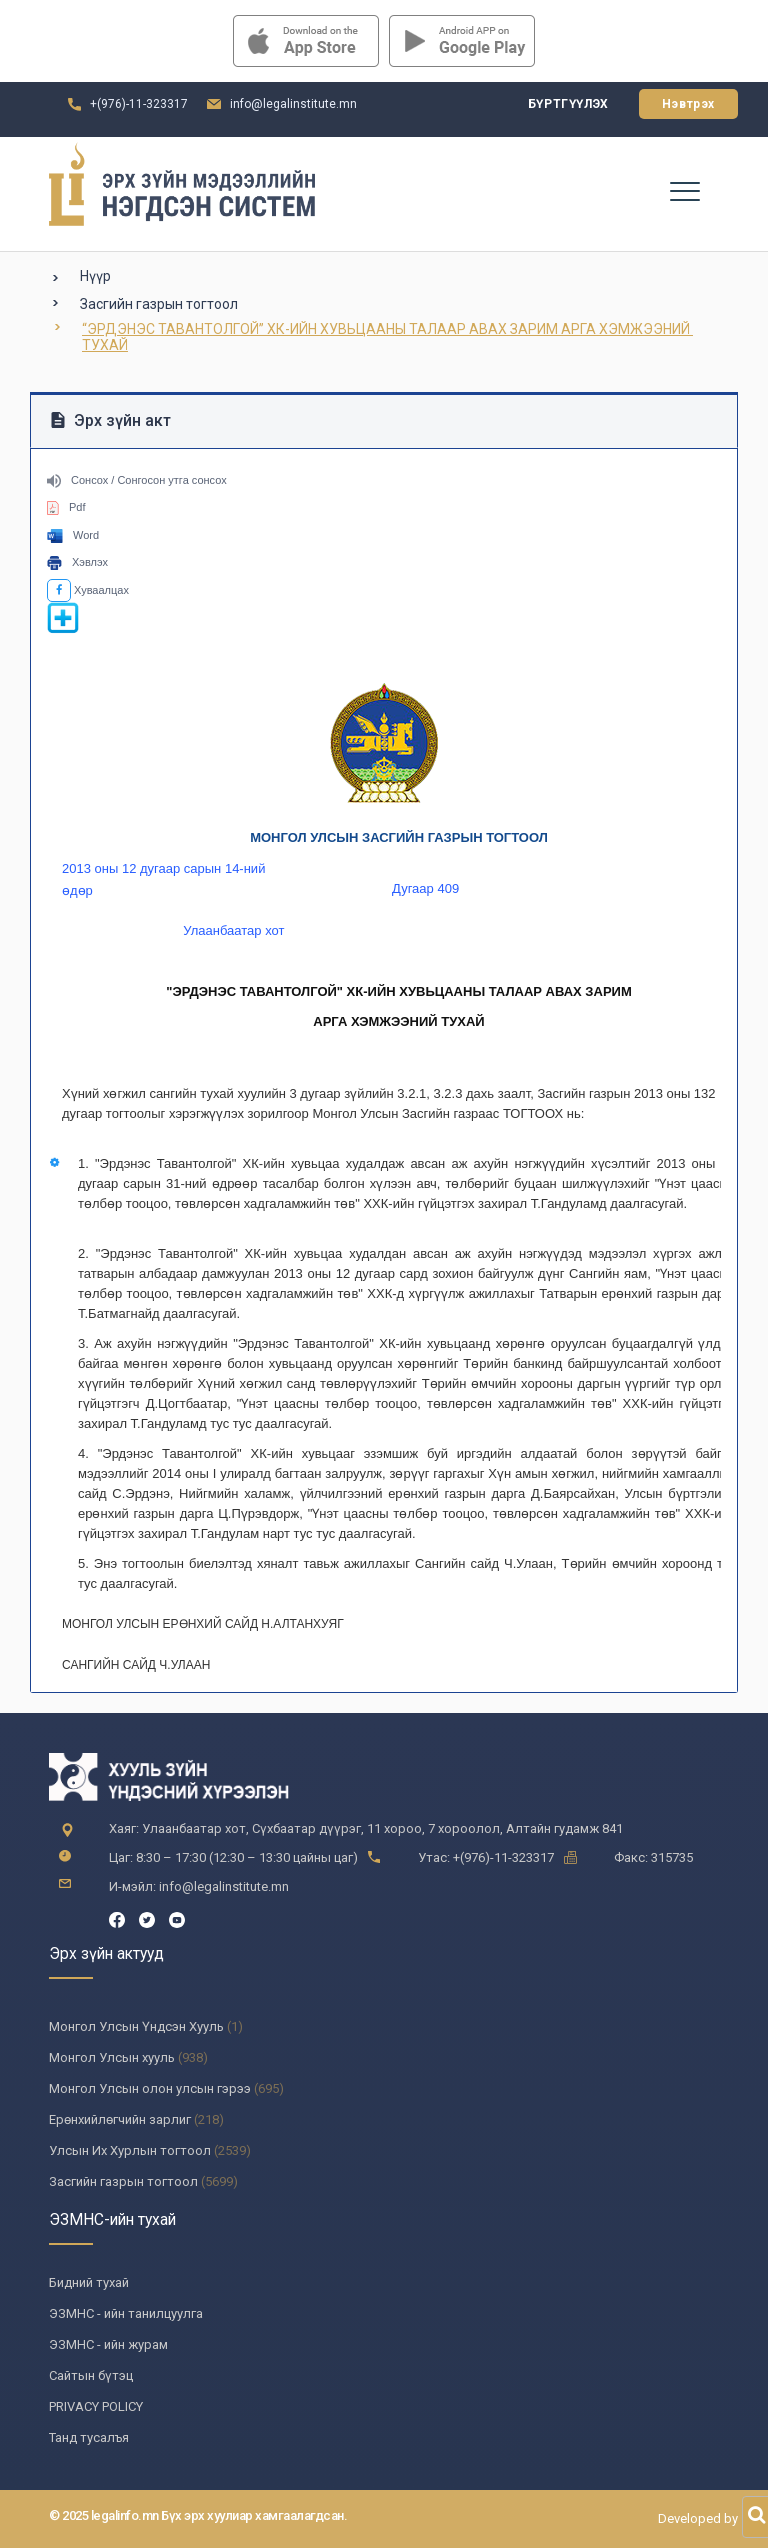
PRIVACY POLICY (96, 2406)
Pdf (66, 507)
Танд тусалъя (89, 2437)
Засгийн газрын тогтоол (159, 304)
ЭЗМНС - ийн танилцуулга (126, 2313)
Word (73, 535)
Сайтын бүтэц (91, 2375)
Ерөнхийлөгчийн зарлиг (120, 2119)
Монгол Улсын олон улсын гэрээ (150, 2088)
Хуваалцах (88, 590)
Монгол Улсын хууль (112, 2057)
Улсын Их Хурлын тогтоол (130, 2150)
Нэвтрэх (688, 104)
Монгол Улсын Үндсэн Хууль (136, 2026)
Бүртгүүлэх (568, 104)
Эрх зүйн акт (111, 420)
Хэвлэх (77, 562)
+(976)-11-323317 (139, 104)
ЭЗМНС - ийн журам (108, 2344)
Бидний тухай (89, 2282)
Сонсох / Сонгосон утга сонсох (137, 480)
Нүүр (95, 276)
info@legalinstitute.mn (293, 104)
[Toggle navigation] (684, 190)
